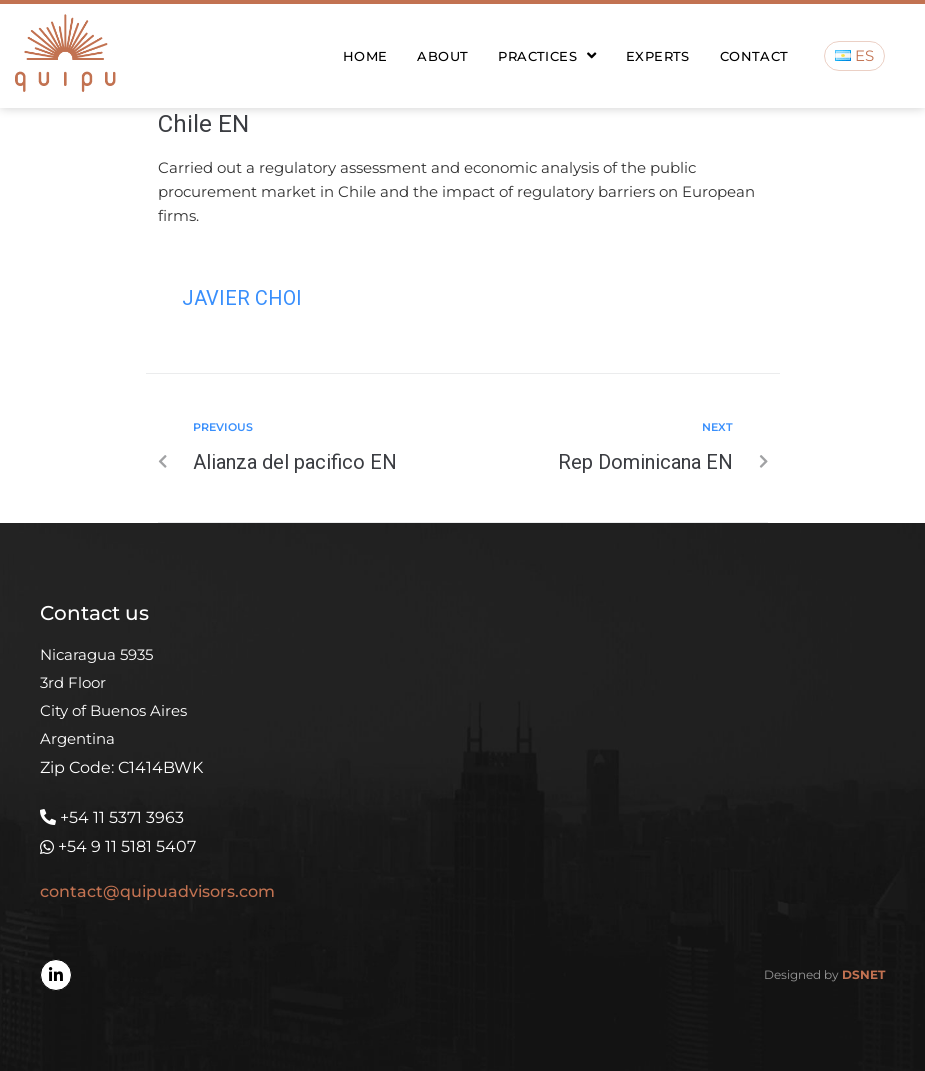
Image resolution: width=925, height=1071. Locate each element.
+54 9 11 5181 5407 (127, 846)
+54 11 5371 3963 (122, 817)
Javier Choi (242, 298)
